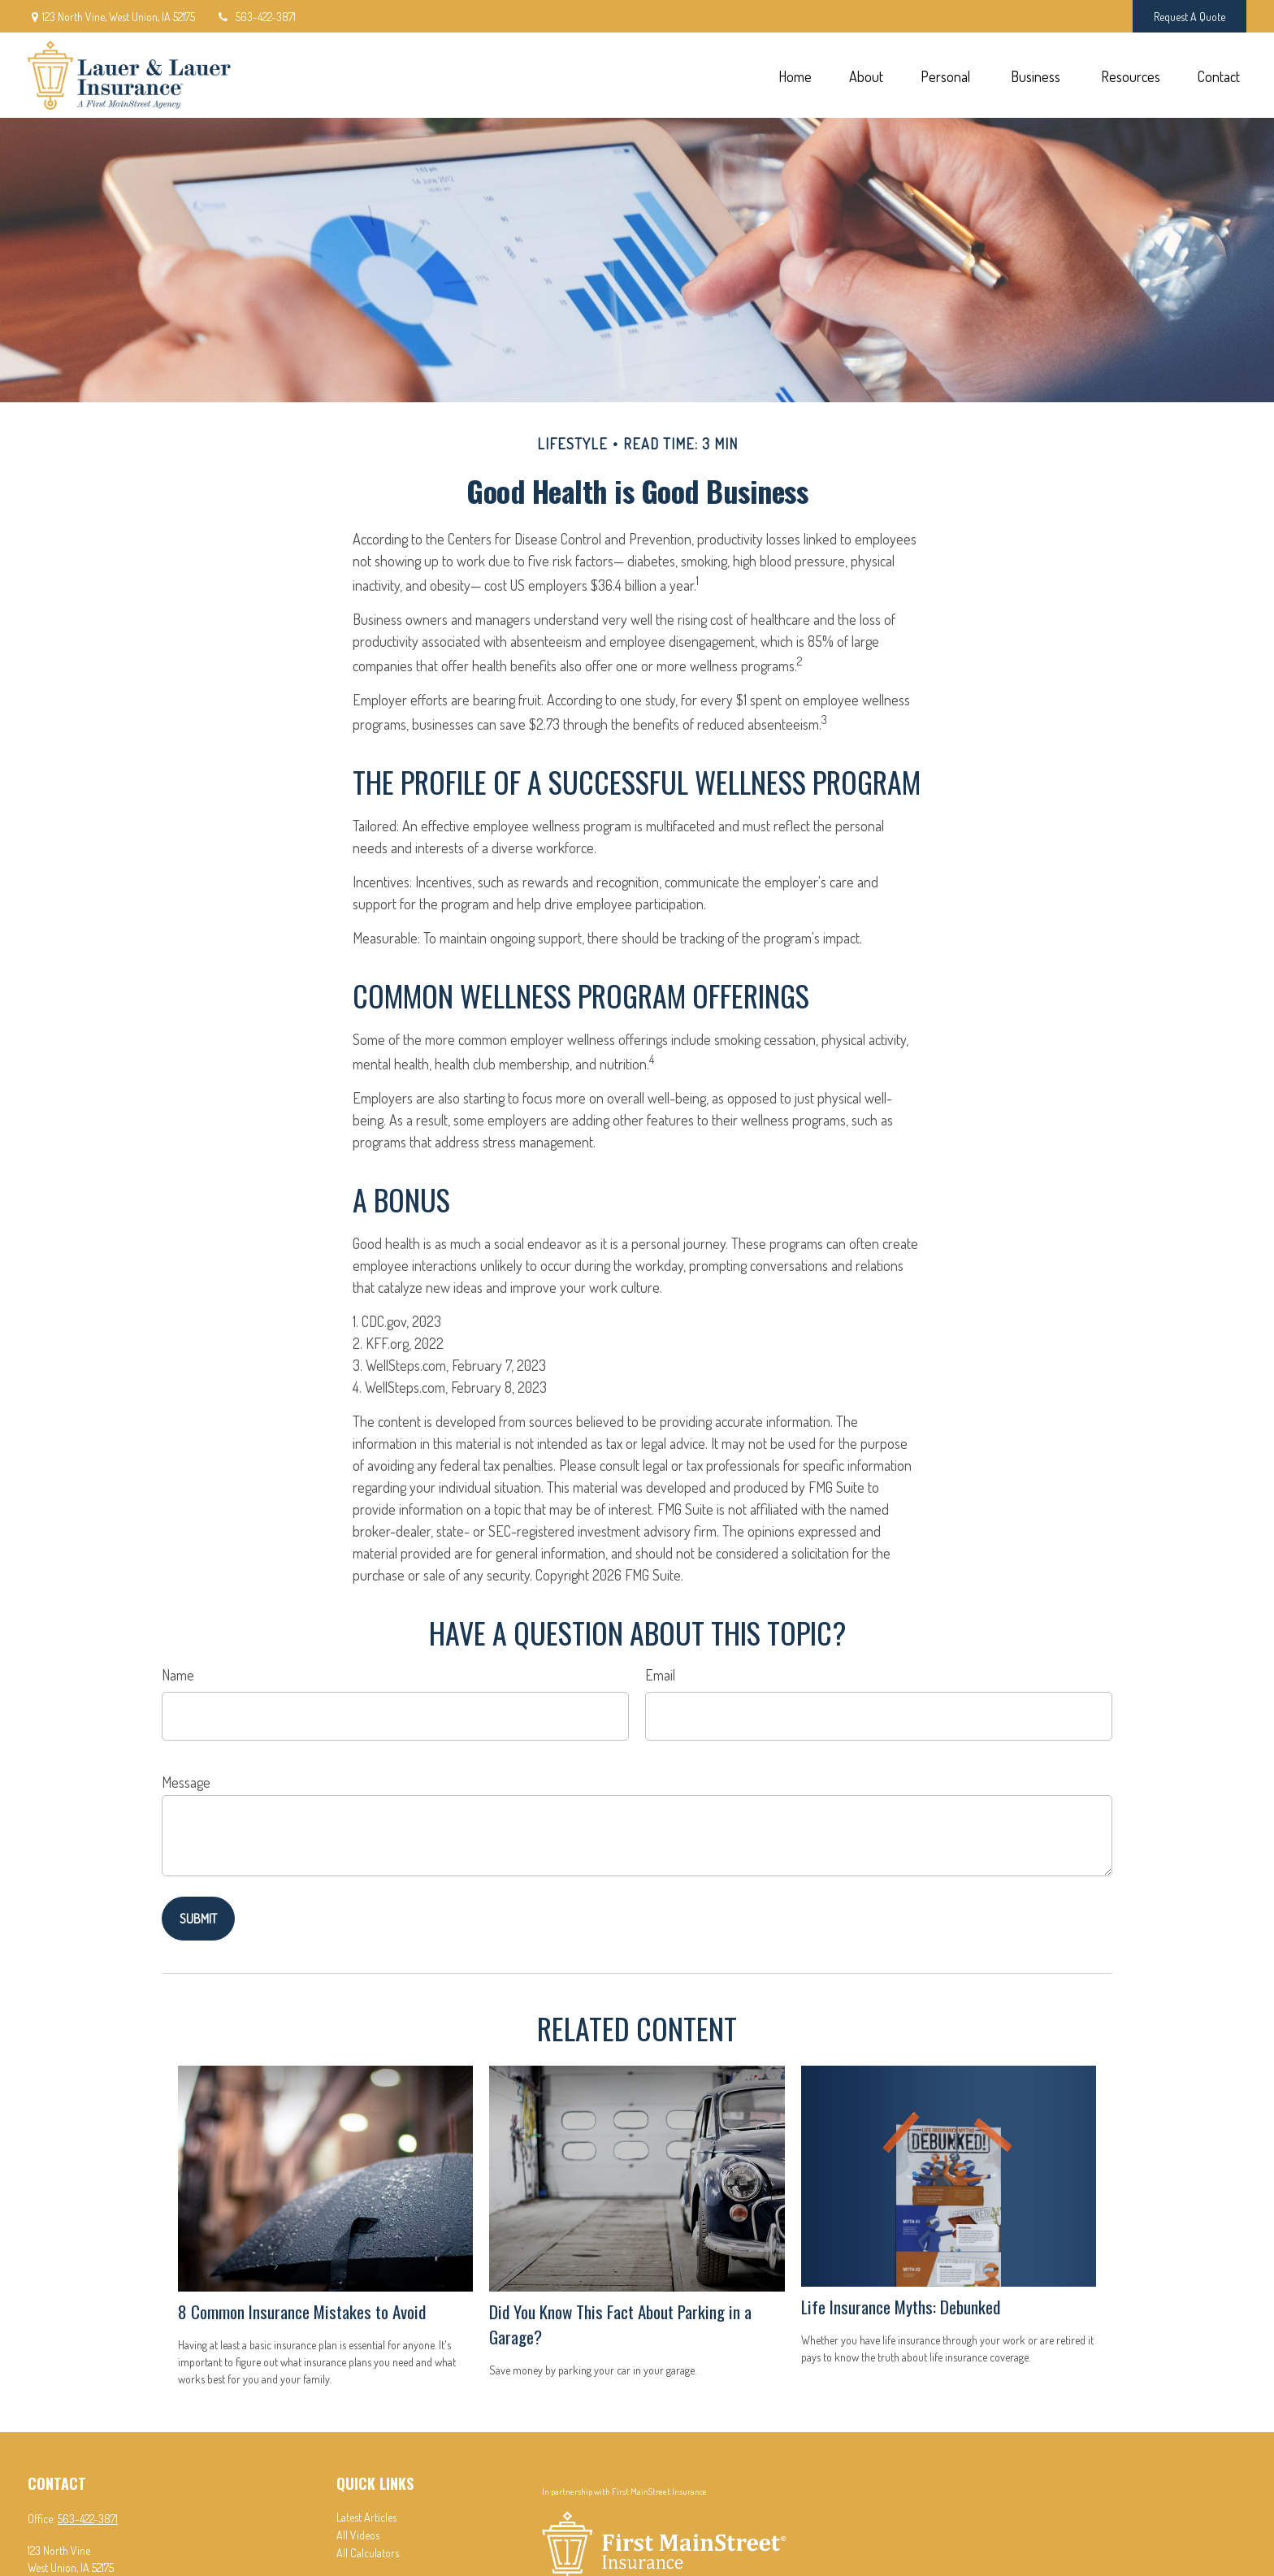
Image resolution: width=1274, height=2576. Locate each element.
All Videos (357, 2535)
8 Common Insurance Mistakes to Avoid (302, 2311)
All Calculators (367, 2553)
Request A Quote (1189, 17)
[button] (794, 75)
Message (186, 1782)
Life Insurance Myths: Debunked (900, 2306)
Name (178, 1675)
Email (660, 1675)
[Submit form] (198, 1919)
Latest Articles (366, 2517)
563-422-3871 (255, 17)
